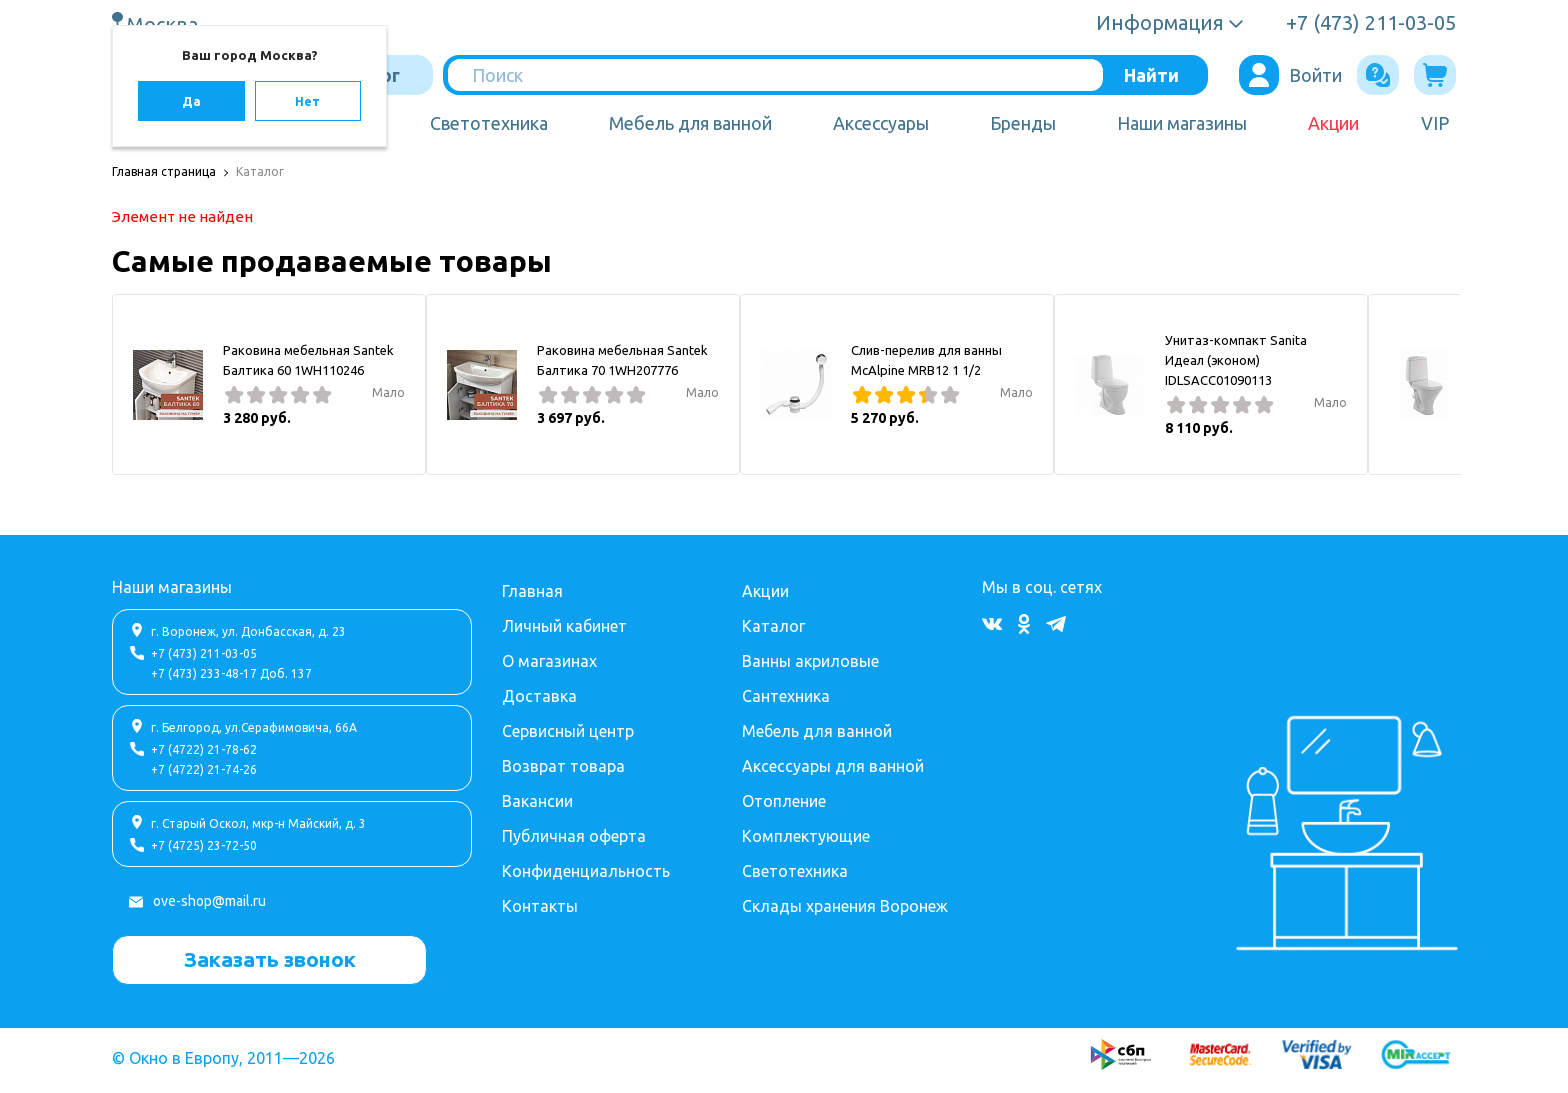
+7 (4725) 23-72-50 (204, 845)
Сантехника (786, 696)
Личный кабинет (564, 626)
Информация (1160, 22)
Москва (165, 24)
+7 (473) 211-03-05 (204, 653)
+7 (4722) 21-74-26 (204, 769)
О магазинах (549, 661)
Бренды (1023, 123)
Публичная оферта (574, 836)
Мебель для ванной (690, 123)
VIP (1435, 123)
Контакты (540, 906)
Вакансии (537, 801)
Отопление (784, 801)
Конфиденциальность (586, 871)
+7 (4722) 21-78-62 (204, 749)
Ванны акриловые (810, 661)
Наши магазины (1182, 123)
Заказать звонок (270, 959)
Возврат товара (563, 766)
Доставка (539, 696)
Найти (1151, 75)
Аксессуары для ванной (833, 766)
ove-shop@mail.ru (209, 901)
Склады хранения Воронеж (845, 906)
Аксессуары (881, 123)
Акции (1333, 123)
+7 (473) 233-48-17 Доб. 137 (231, 673)
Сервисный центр (568, 731)
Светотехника (489, 123)
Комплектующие (806, 836)
